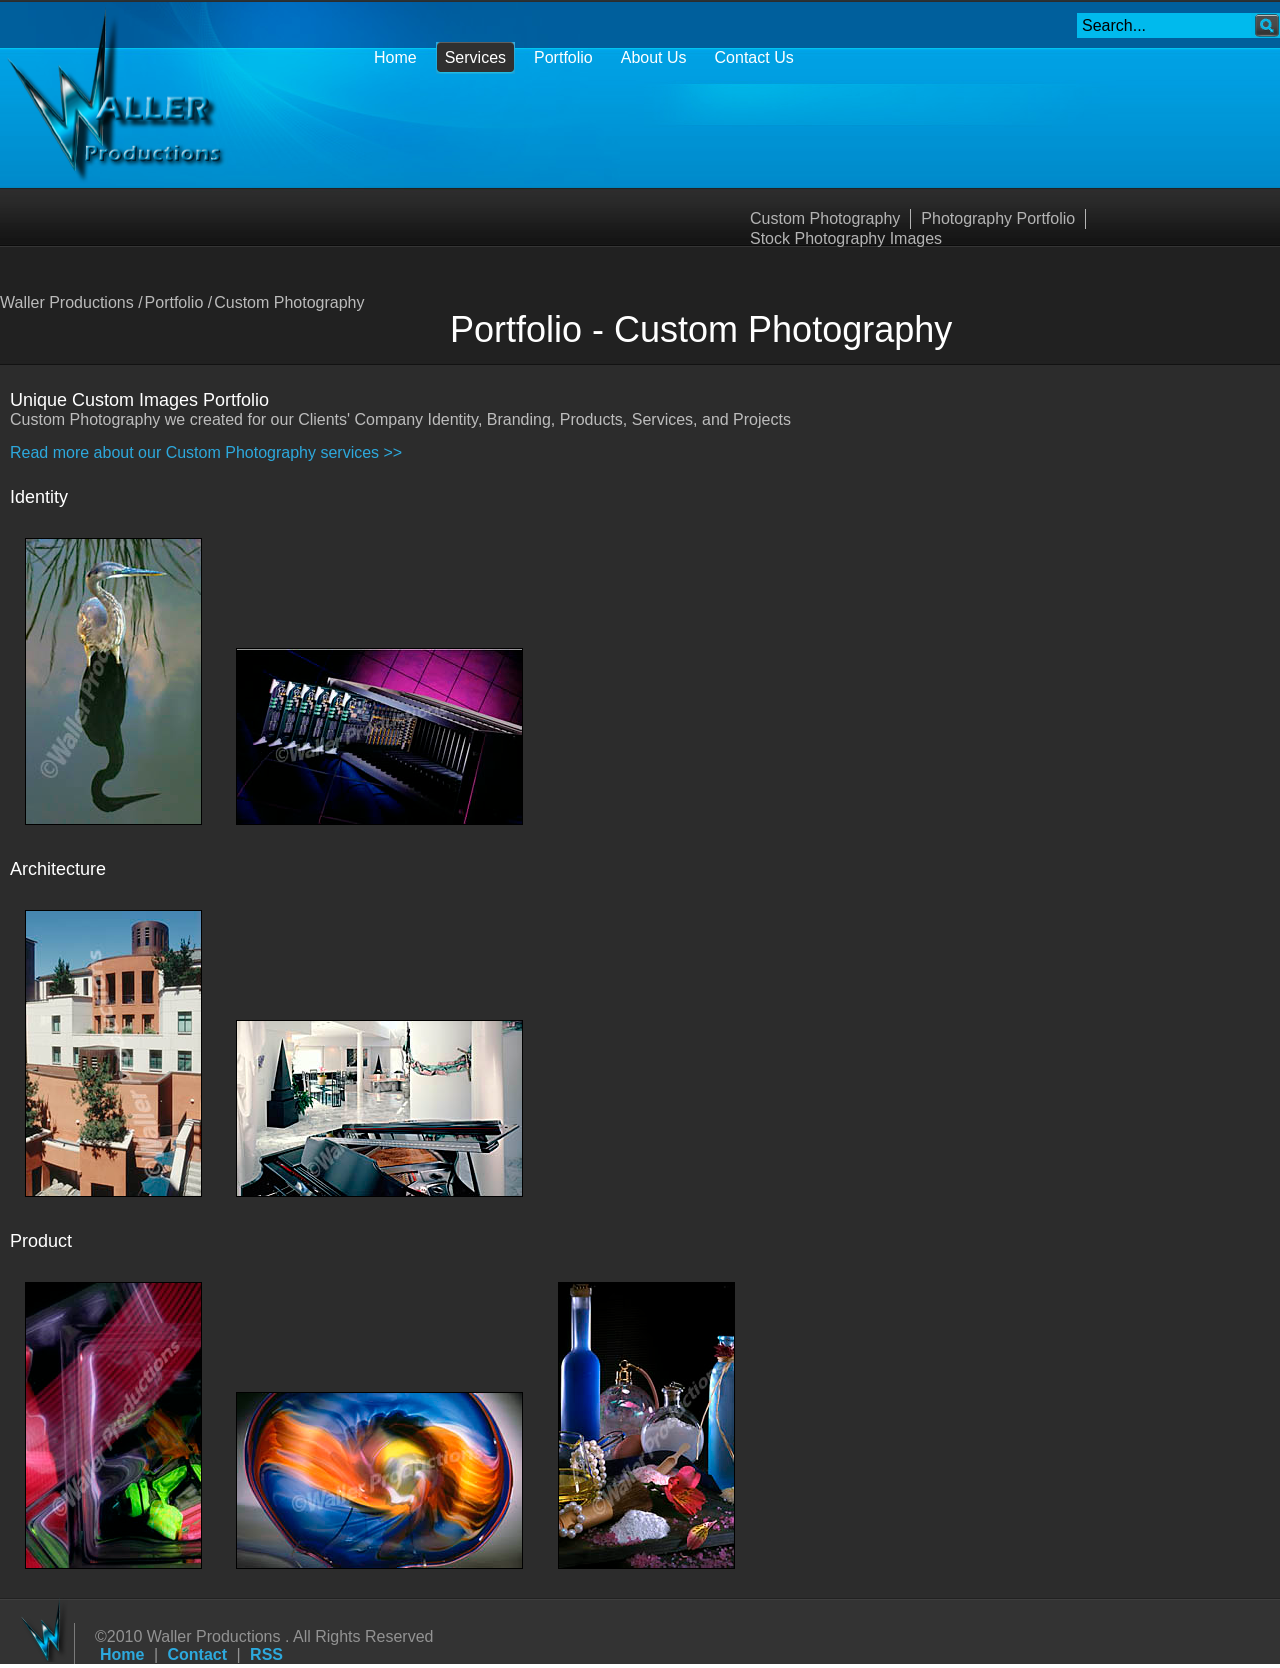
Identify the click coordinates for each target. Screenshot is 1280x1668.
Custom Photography (825, 218)
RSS (266, 1654)
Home (122, 1654)
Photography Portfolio (998, 218)
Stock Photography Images (846, 238)
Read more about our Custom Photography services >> (206, 452)
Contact (198, 1654)
